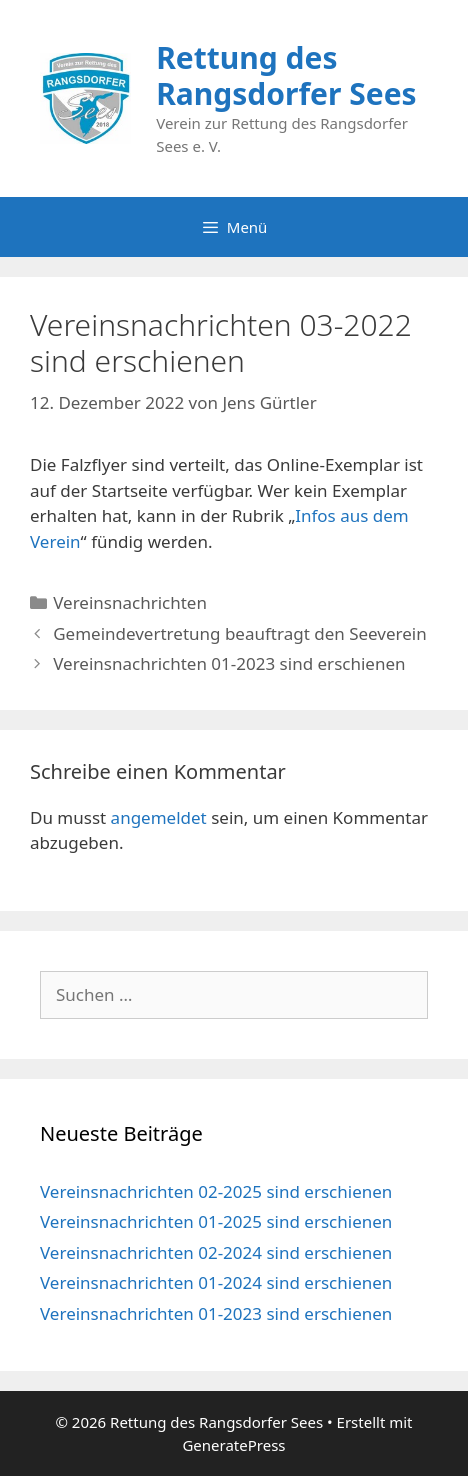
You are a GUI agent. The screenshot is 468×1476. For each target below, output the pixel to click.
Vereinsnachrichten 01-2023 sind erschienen (229, 663)
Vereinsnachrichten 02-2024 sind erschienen (216, 1252)
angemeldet (159, 817)
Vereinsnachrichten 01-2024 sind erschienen (216, 1282)
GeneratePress (233, 1445)
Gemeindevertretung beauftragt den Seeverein (240, 633)
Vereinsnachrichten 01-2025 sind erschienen (216, 1221)
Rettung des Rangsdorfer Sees (286, 75)
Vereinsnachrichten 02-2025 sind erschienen (216, 1191)
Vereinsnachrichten (130, 602)
